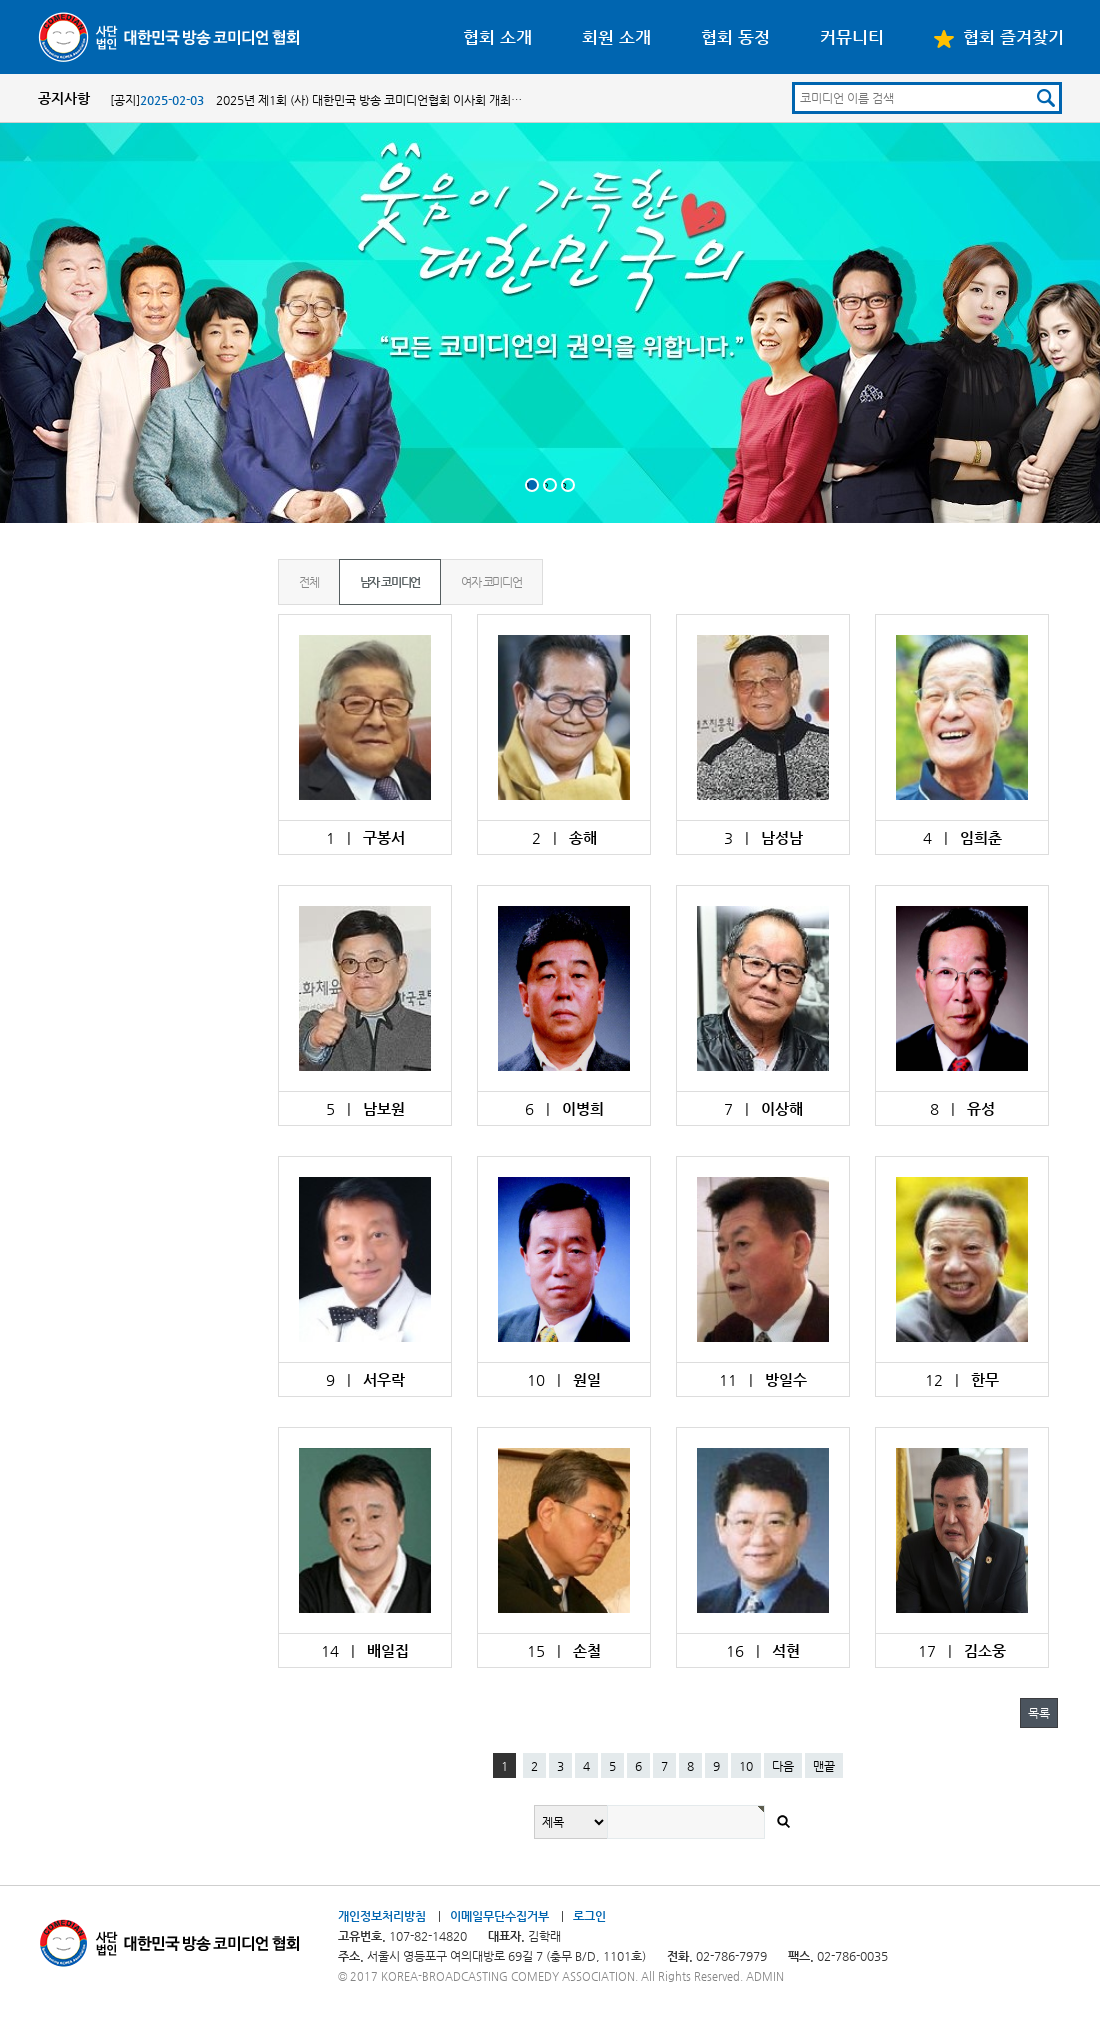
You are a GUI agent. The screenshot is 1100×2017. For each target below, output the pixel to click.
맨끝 (824, 1766)
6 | (564, 1108)
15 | (564, 1650)
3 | (763, 837)
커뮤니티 (852, 37)
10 (746, 1766)
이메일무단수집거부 (499, 1916)
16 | (763, 1650)
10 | (564, 1379)
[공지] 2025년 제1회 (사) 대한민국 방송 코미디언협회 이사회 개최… (316, 100)
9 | (365, 1379)
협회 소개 (497, 37)
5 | (365, 1108)
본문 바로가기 (0, 0)
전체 (309, 582)
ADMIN (765, 1976)
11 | (763, 1379)
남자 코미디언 (390, 582)
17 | (962, 1650)
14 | (365, 1650)
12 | (962, 1379)
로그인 (589, 1916)
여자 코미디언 (491, 582)
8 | (962, 1108)
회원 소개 (616, 37)
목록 (1039, 1713)
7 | (763, 1108)
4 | (962, 837)
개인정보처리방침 (382, 1916)
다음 (783, 1766)
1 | (365, 837)
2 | (564, 837)
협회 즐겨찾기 (999, 37)
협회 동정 (735, 37)
